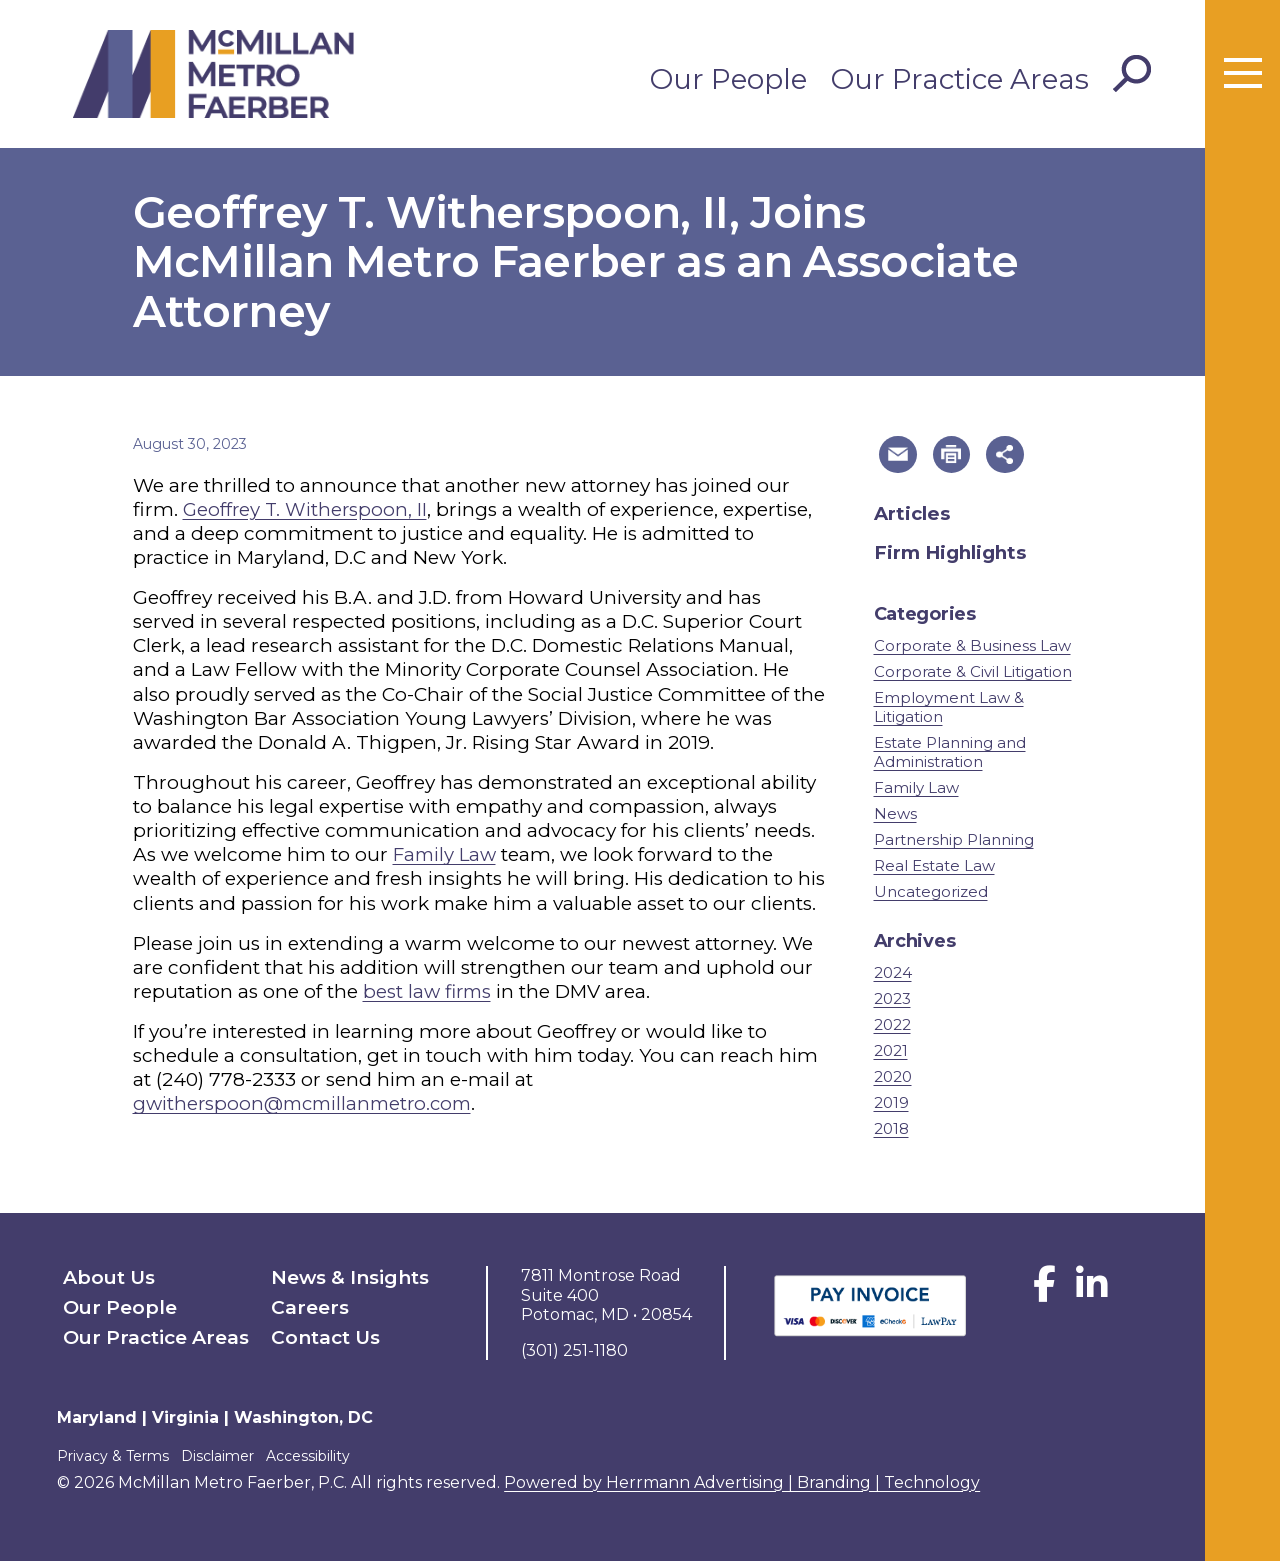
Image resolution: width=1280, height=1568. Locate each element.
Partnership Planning (954, 846)
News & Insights (337, 1282)
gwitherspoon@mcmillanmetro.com (308, 1103)
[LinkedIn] (1092, 1298)
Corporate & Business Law (972, 651)
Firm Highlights (951, 558)
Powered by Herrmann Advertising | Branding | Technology (742, 1488)
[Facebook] (1044, 1298)
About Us (101, 1282)
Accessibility (328, 1462)
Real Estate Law (934, 872)
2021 (891, 1056)
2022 (892, 1030)
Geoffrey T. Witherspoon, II (307, 509)
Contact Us (317, 1334)
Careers (304, 1308)
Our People (728, 79)
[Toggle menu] (1243, 74)
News (895, 820)
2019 (891, 1109)
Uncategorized (931, 898)
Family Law (447, 854)
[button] (900, 457)
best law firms (429, 991)
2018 (891, 1135)
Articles (913, 519)
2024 (893, 978)
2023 (892, 1004)
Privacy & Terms (113, 1462)
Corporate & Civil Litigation (973, 677)
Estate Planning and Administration (950, 758)
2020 (893, 1083)
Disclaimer (227, 1462)
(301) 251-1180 (574, 1356)
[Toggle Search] (1132, 74)
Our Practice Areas (960, 79)
